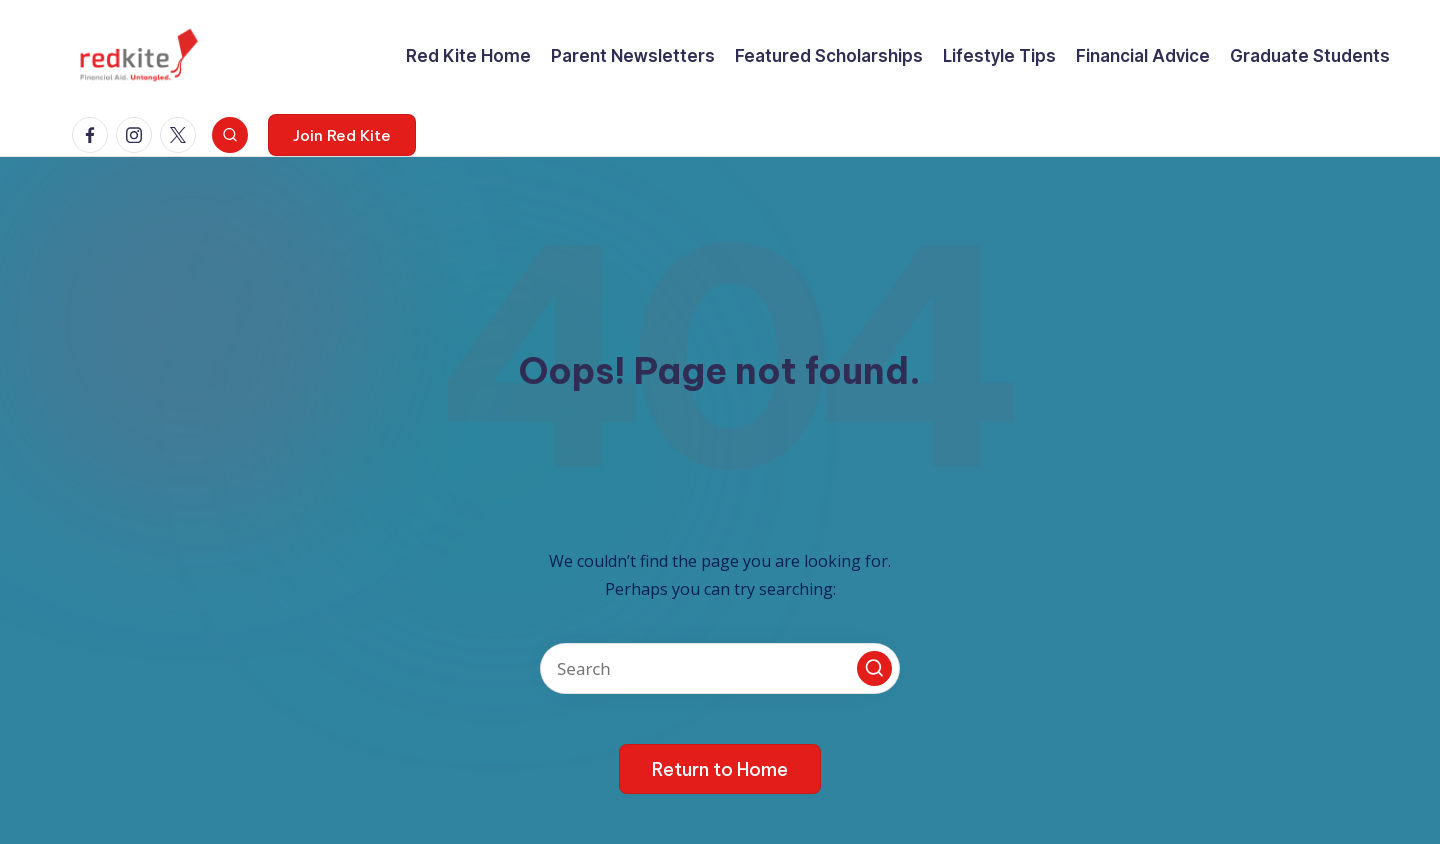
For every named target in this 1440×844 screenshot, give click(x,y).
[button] (342, 135)
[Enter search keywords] (720, 668)
